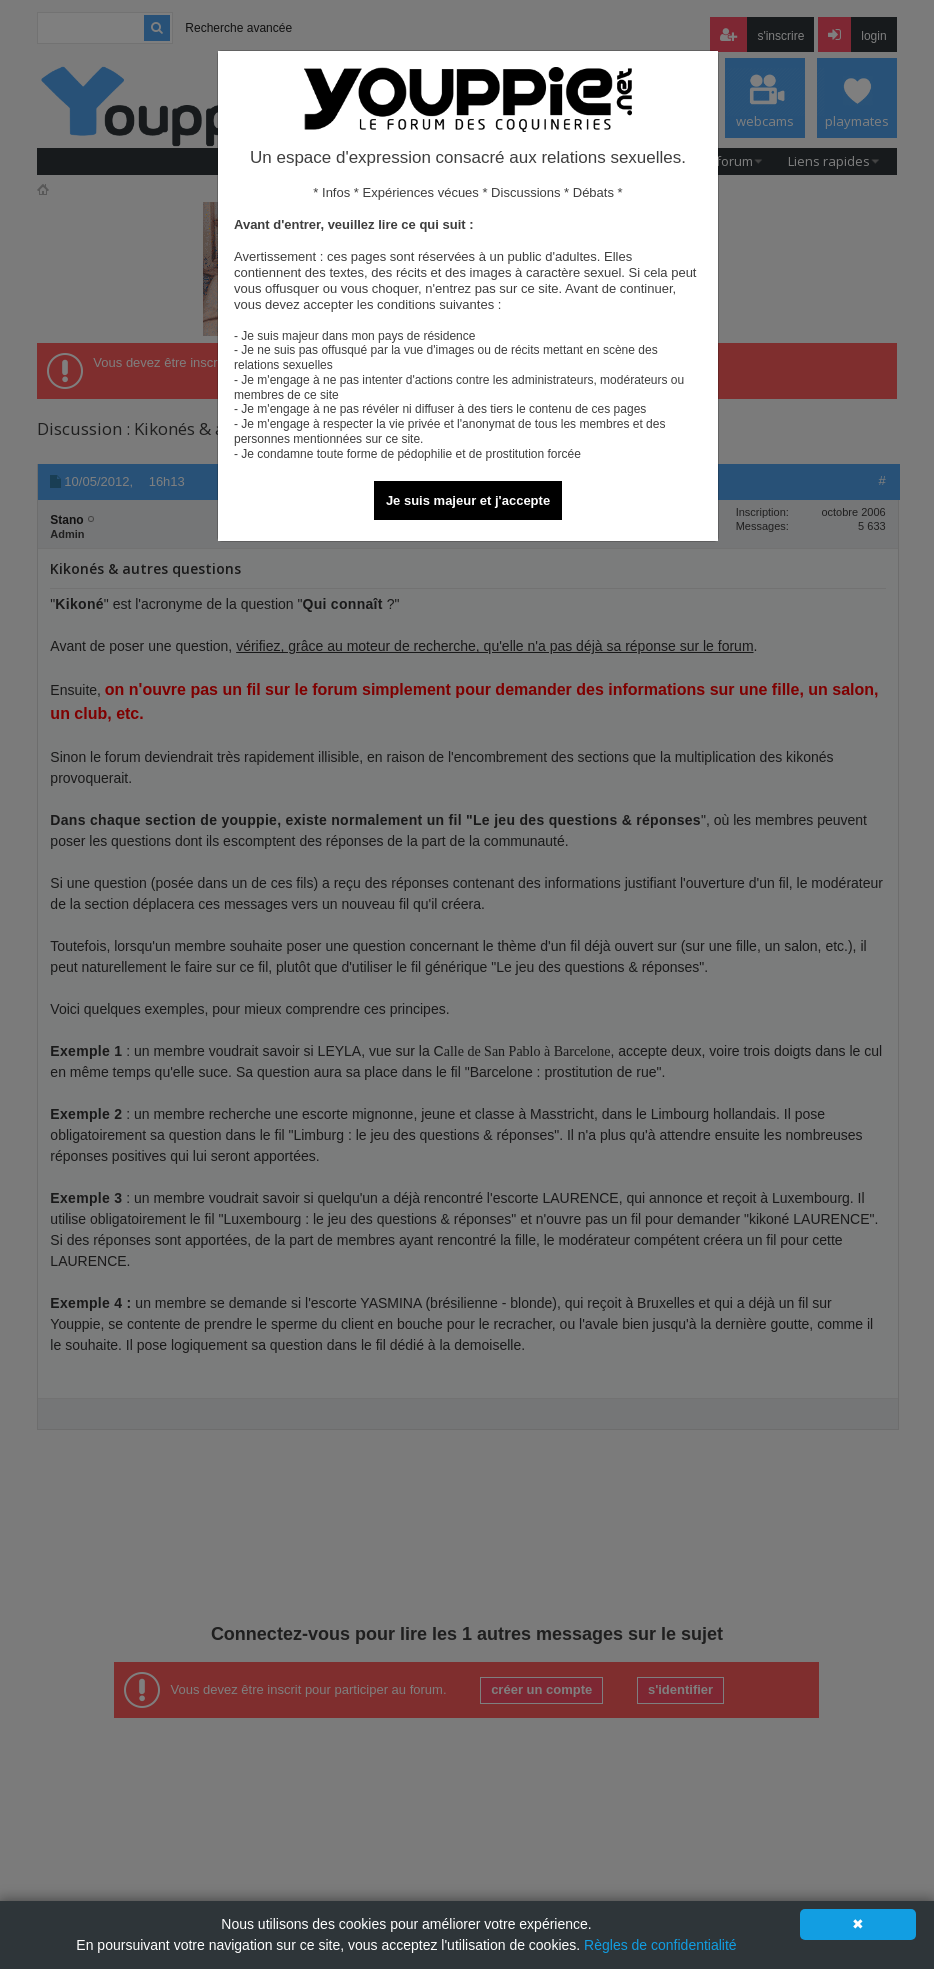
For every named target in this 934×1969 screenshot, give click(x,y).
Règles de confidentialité (660, 1945)
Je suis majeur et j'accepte (468, 500)
